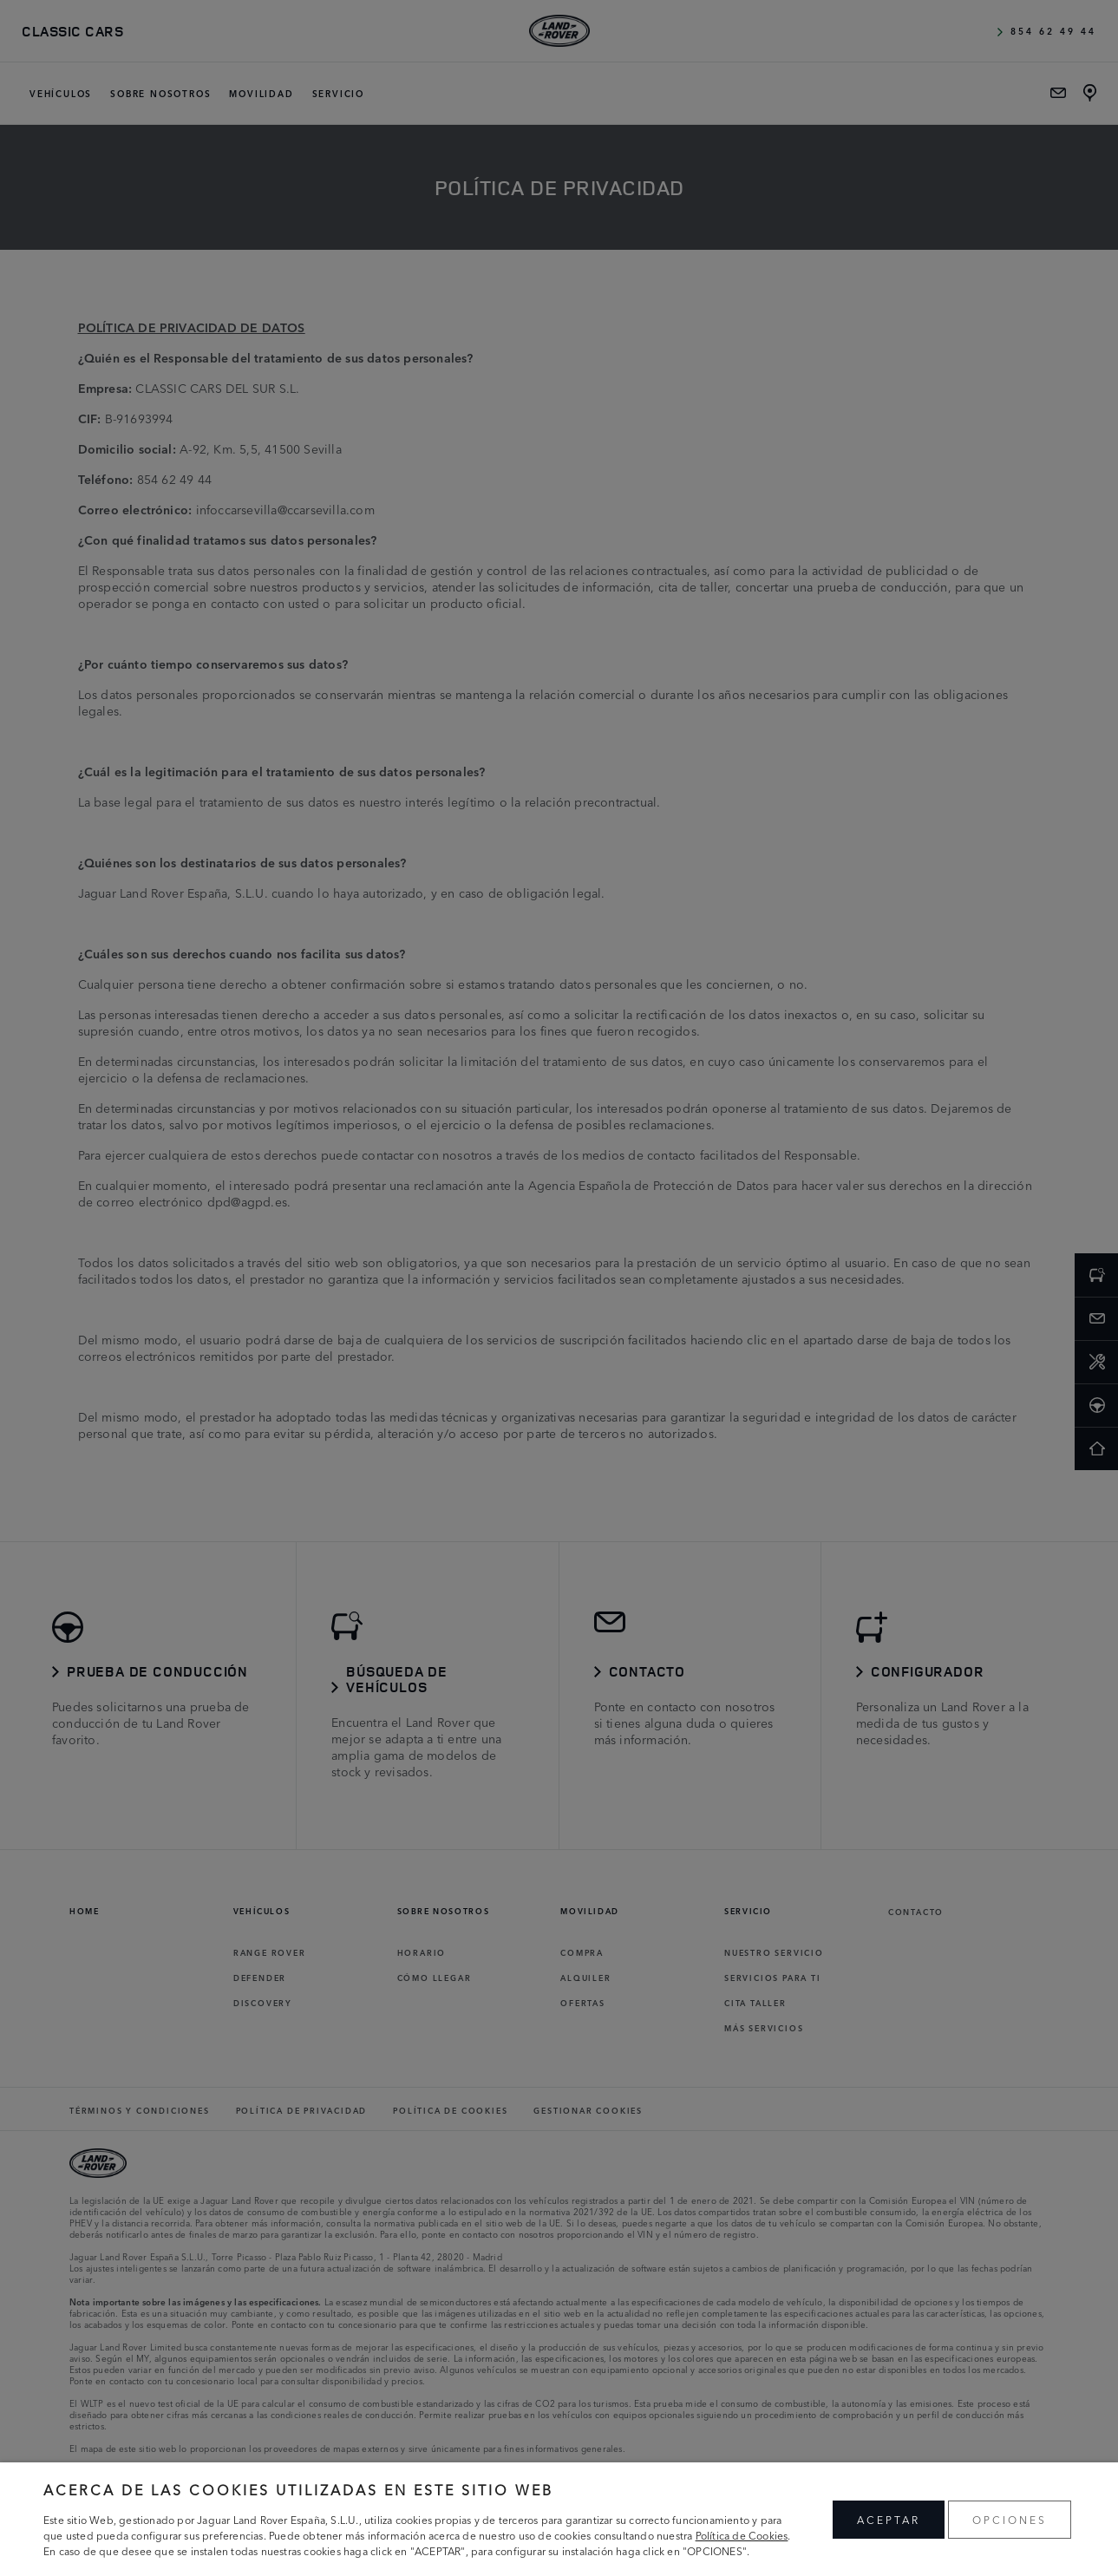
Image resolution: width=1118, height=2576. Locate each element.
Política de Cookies (742, 2534)
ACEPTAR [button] (888, 2519)
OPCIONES (1009, 2519)
